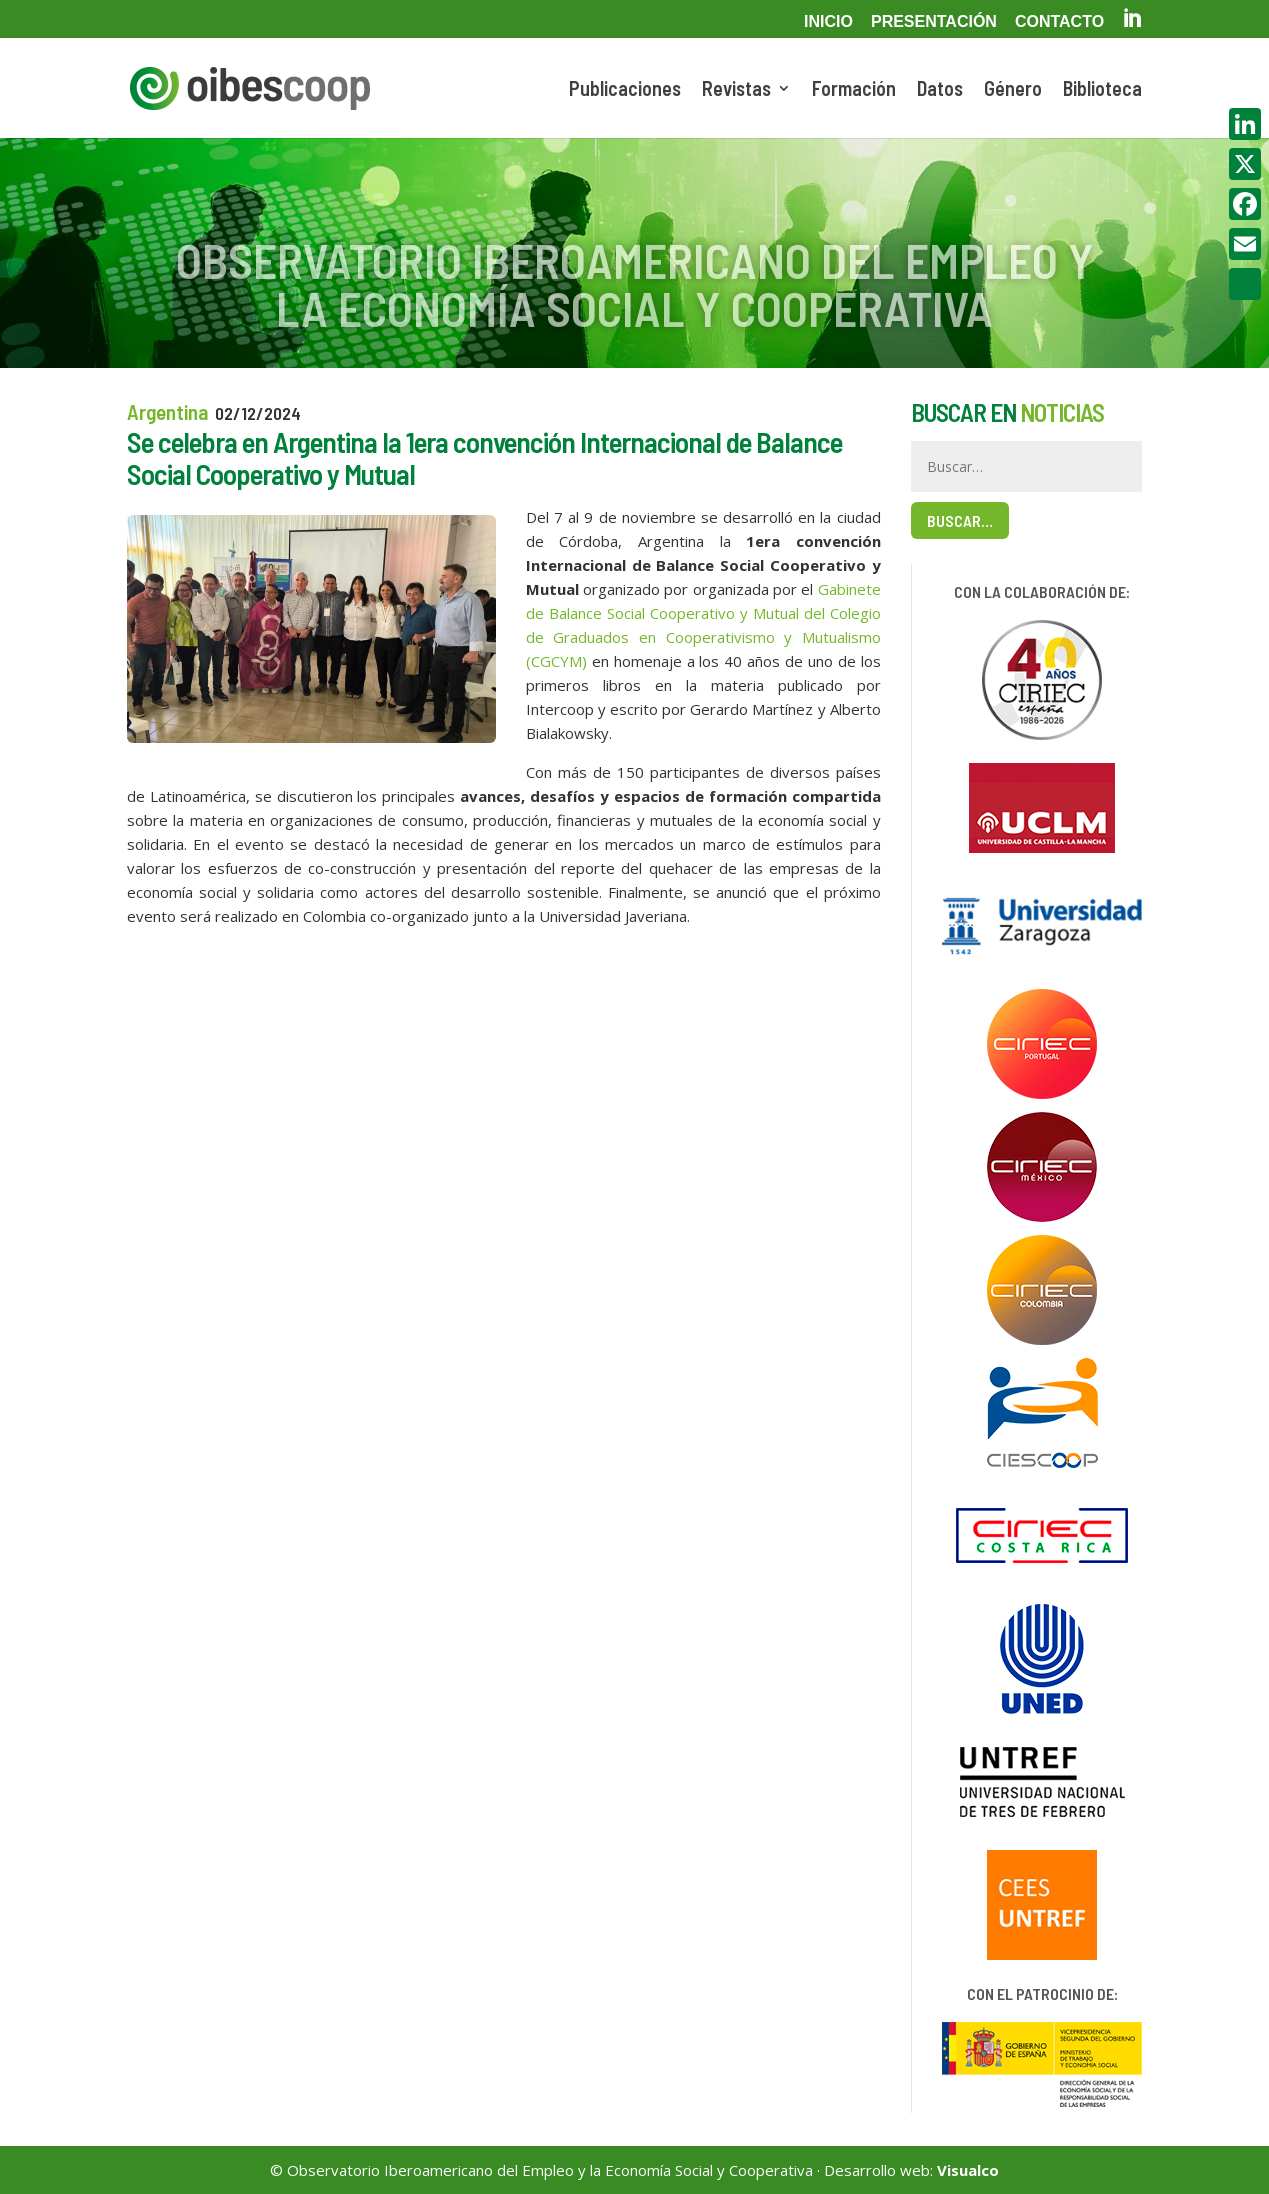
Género (1013, 90)
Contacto (1059, 22)
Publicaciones (625, 90)
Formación (854, 90)
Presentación (934, 22)
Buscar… (960, 520)
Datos (940, 90)
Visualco (968, 2170)
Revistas (736, 90)
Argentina (167, 411)
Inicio (828, 22)
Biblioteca (1102, 90)
